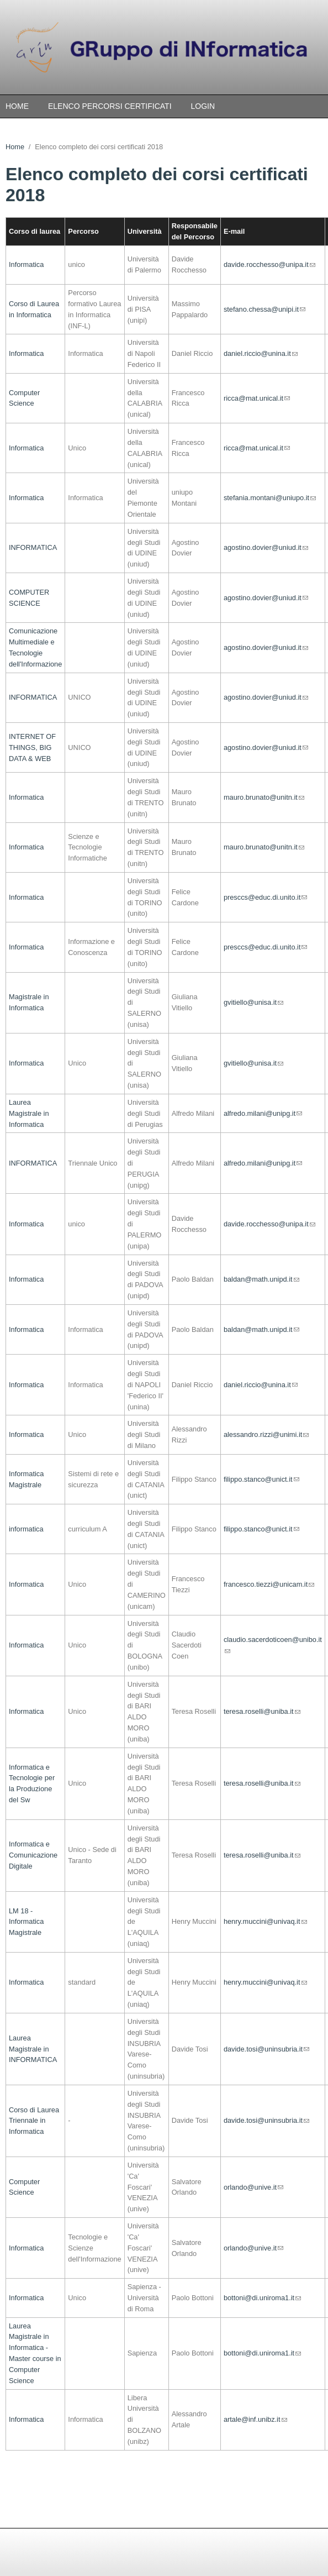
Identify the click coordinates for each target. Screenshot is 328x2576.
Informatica (26, 264)
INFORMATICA (33, 547)
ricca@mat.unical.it (257, 398)
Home (17, 106)
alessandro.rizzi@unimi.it (266, 1434)
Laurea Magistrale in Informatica (29, 1113)
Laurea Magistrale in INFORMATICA (33, 2049)
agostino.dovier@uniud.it (266, 547)
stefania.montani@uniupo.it (270, 498)
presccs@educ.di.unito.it (266, 897)
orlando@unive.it (253, 2187)
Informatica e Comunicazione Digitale (33, 1855)
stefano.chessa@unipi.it (264, 309)
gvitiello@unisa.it (253, 1002)
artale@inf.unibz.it (255, 2419)
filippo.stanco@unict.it (261, 1479)
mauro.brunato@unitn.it (264, 797)
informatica (26, 1529)
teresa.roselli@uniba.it (262, 1711)
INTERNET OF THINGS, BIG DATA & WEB (32, 747)
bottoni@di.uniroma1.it (262, 2298)
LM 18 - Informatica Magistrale (26, 1922)
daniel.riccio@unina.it (261, 353)
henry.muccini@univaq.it (265, 1921)
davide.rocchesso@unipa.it (269, 264)
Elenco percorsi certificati (110, 106)
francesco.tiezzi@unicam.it (269, 1584)
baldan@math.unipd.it (261, 1279)
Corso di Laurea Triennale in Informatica (34, 2121)
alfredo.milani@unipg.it (263, 1113)
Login (203, 106)
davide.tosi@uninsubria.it (266, 2049)
